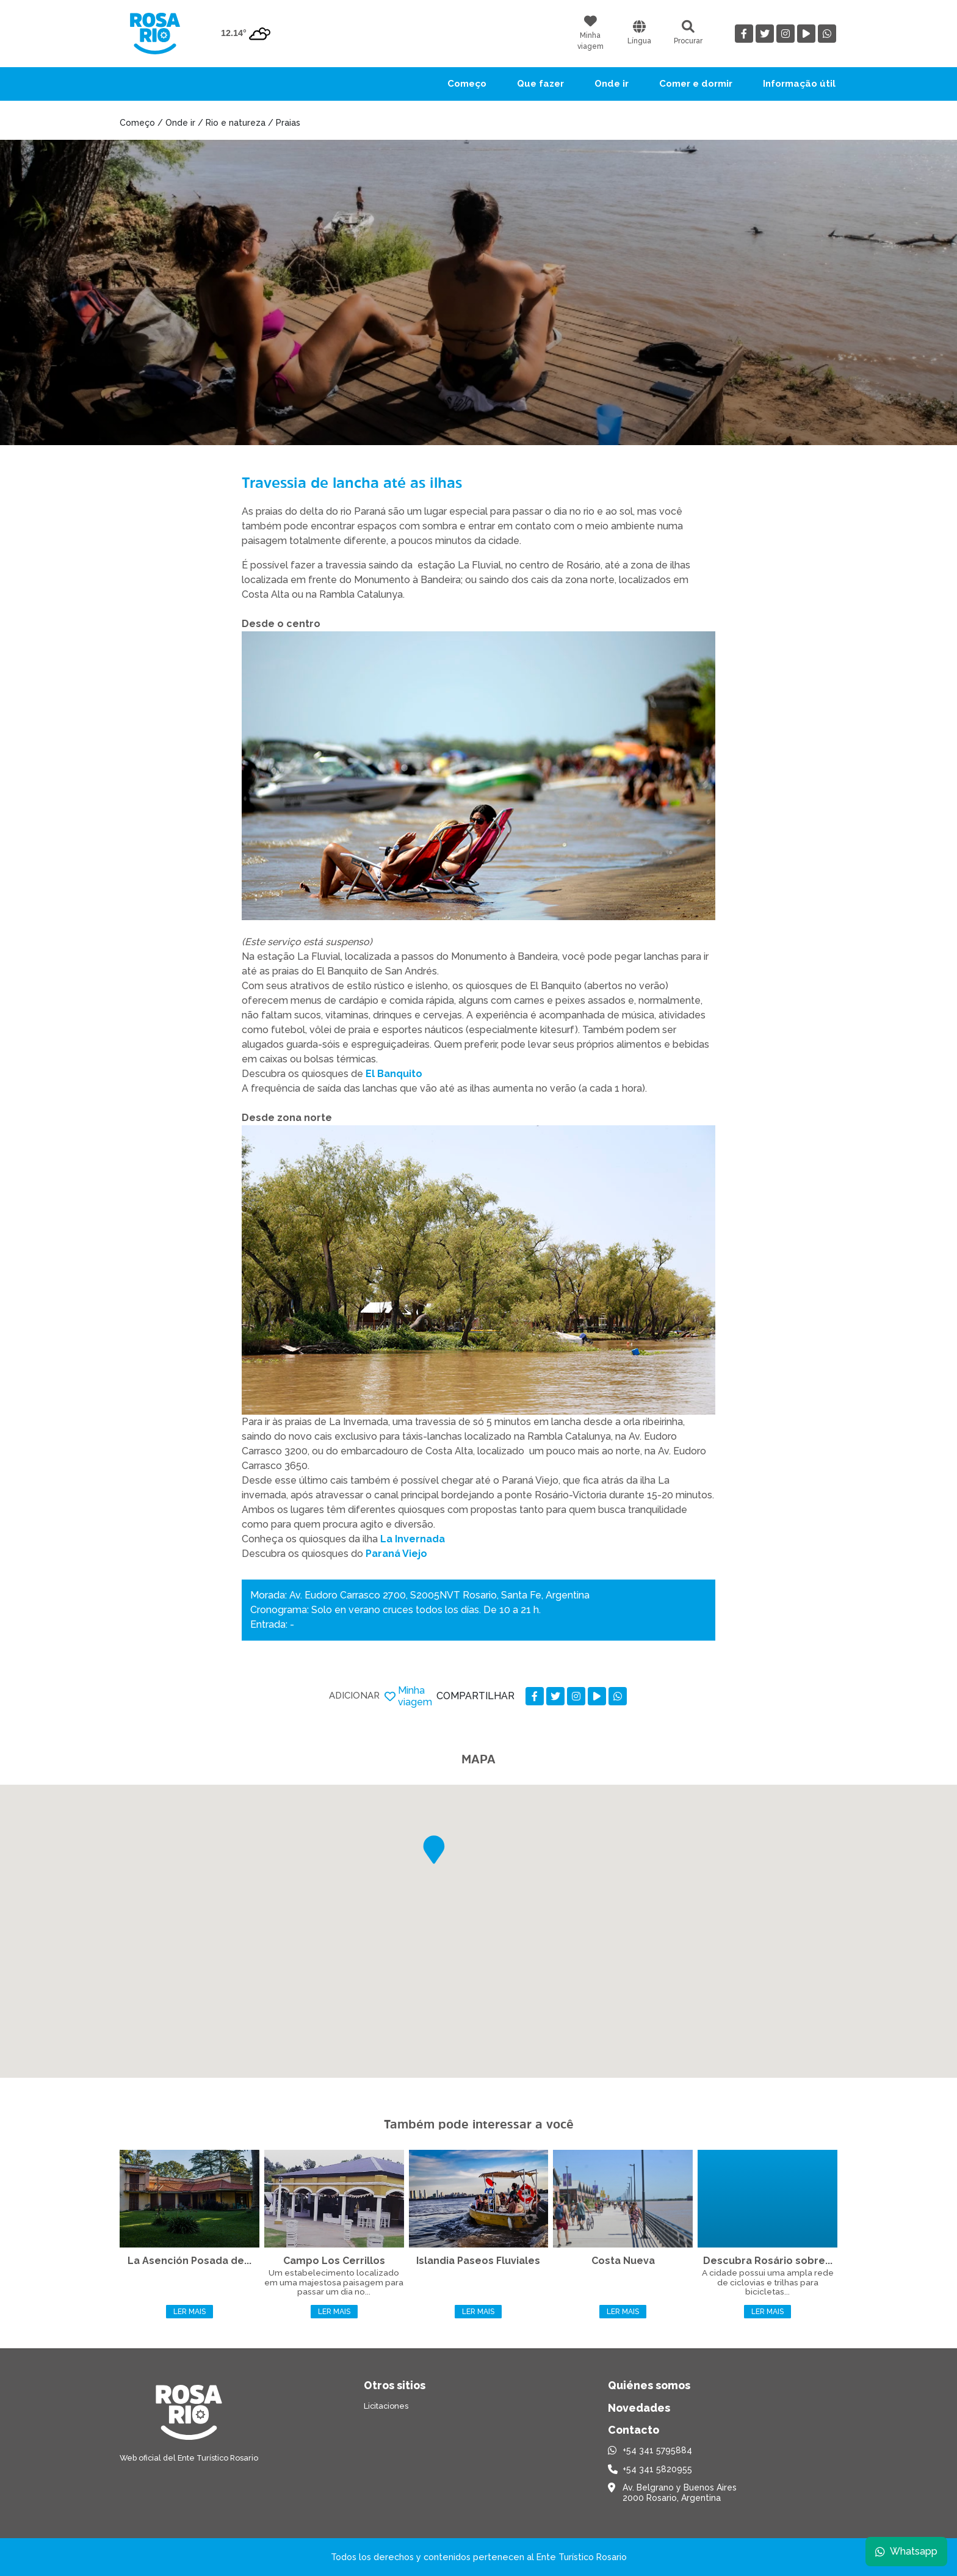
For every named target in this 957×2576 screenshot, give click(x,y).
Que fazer (540, 83)
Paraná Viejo (396, 1553)
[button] (434, 1849)
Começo (466, 83)
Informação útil (799, 83)
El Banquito (394, 1073)
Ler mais (189, 2311)
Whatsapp (906, 2551)
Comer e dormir (695, 83)
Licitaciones (386, 2406)
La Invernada (412, 1539)
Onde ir (611, 83)
